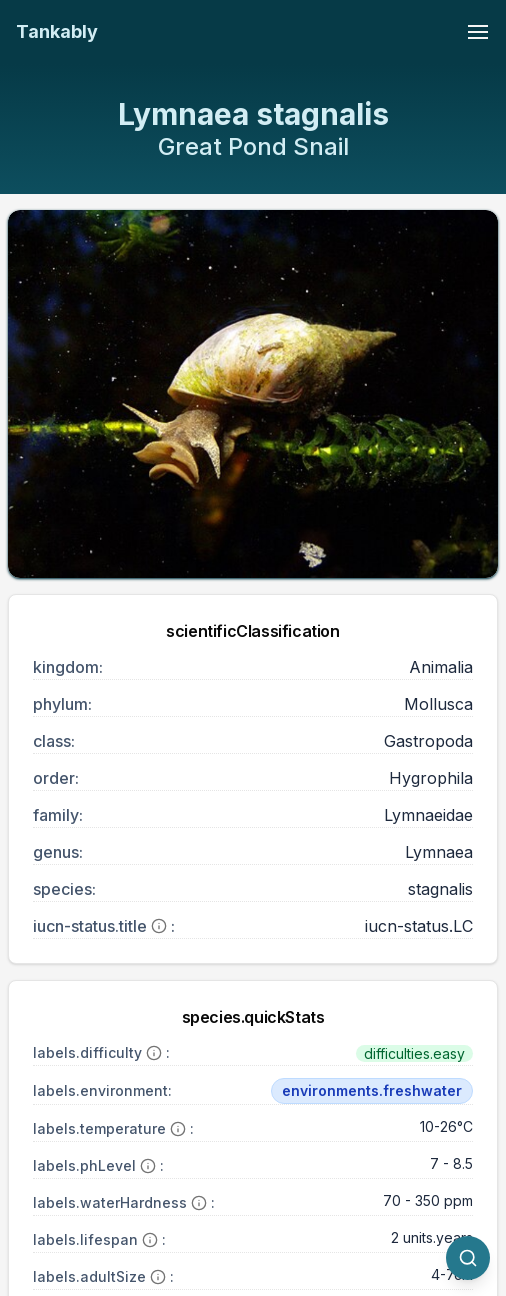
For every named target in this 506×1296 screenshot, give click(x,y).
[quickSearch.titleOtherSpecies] (468, 1258)
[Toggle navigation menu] (478, 32)
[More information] (159, 926)
